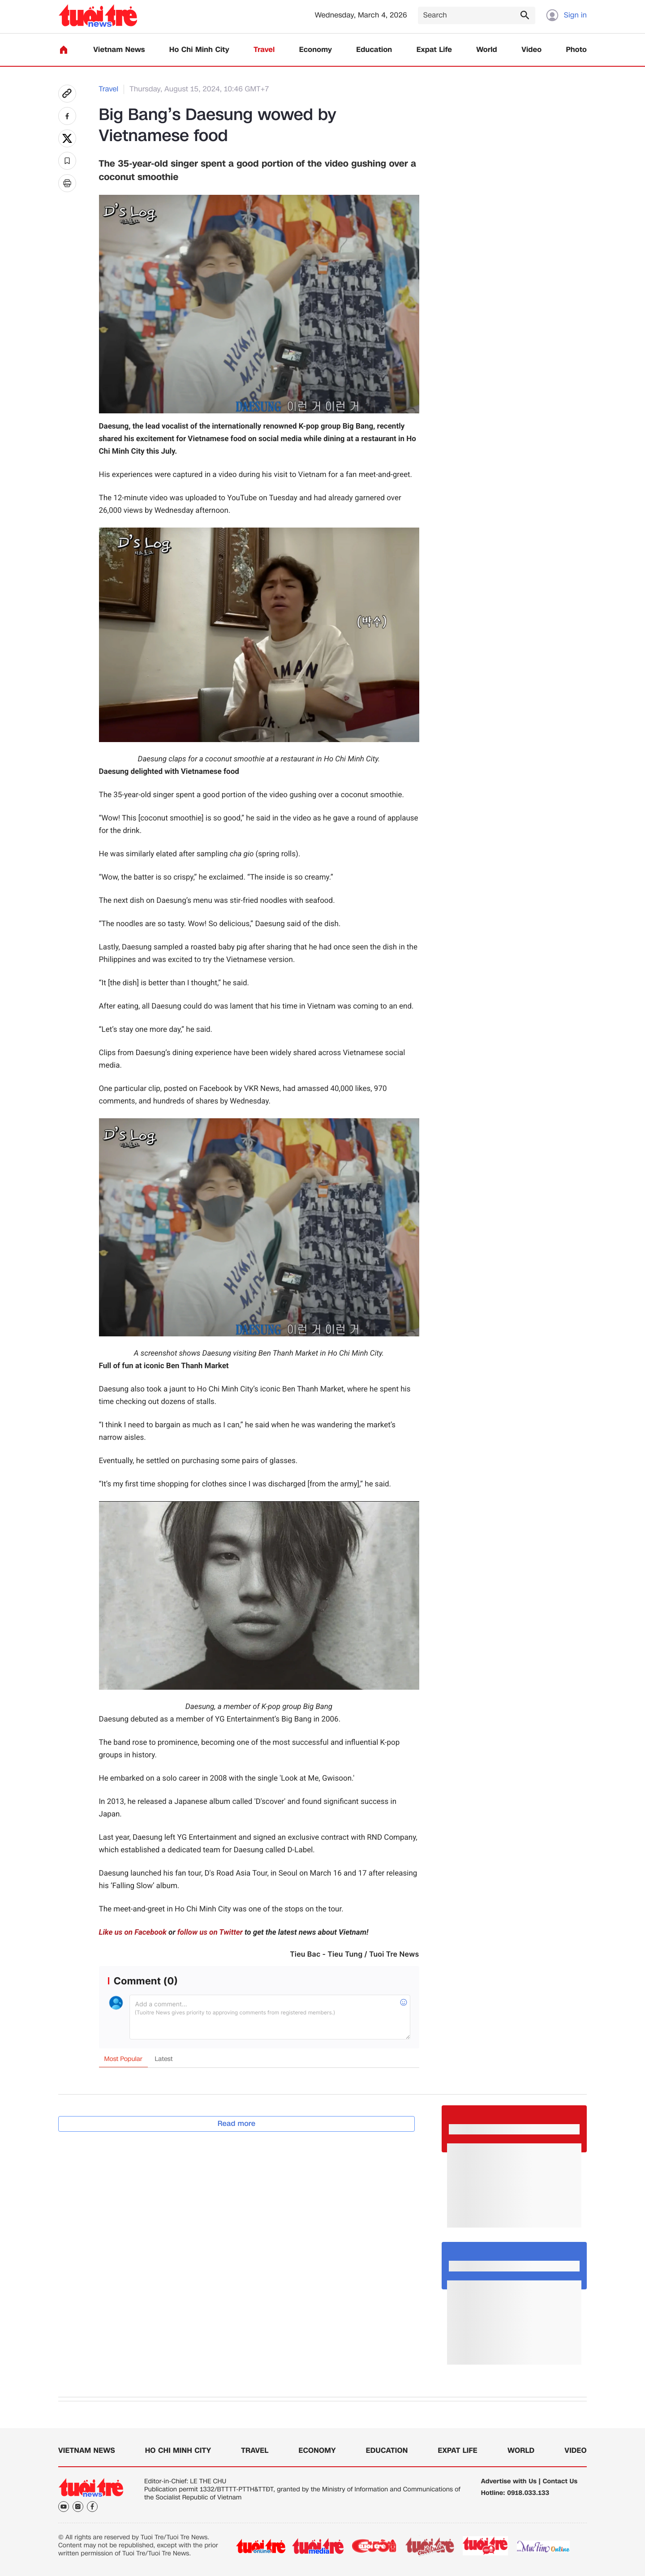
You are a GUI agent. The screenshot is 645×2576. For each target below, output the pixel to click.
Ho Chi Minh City (199, 50)
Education (374, 50)
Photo (576, 50)
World (486, 50)
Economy (315, 50)
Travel (264, 50)
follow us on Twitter (210, 1932)
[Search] (476, 15)
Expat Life (434, 50)
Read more (237, 2123)
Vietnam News (119, 50)
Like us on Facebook (133, 1932)
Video (531, 50)
